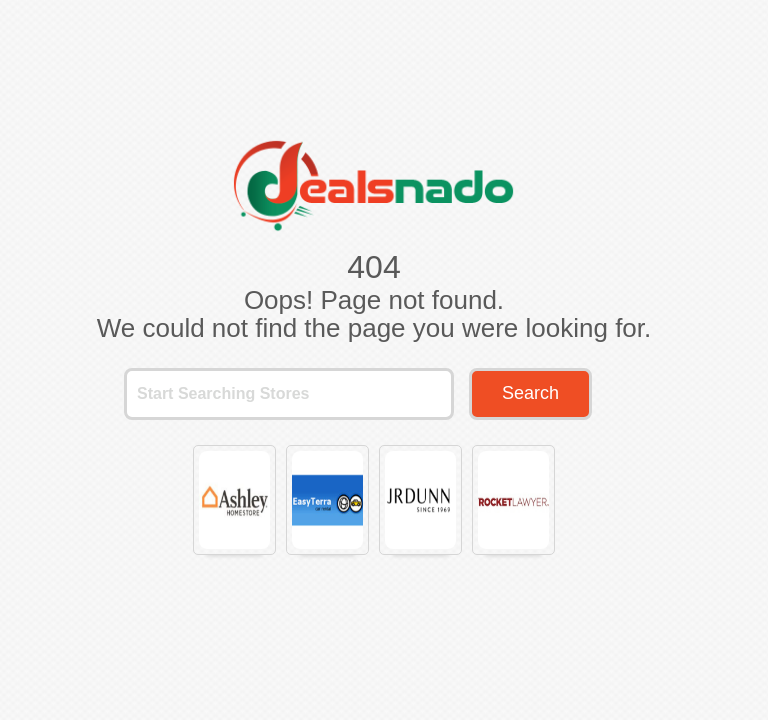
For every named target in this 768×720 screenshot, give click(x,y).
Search (530, 393)
